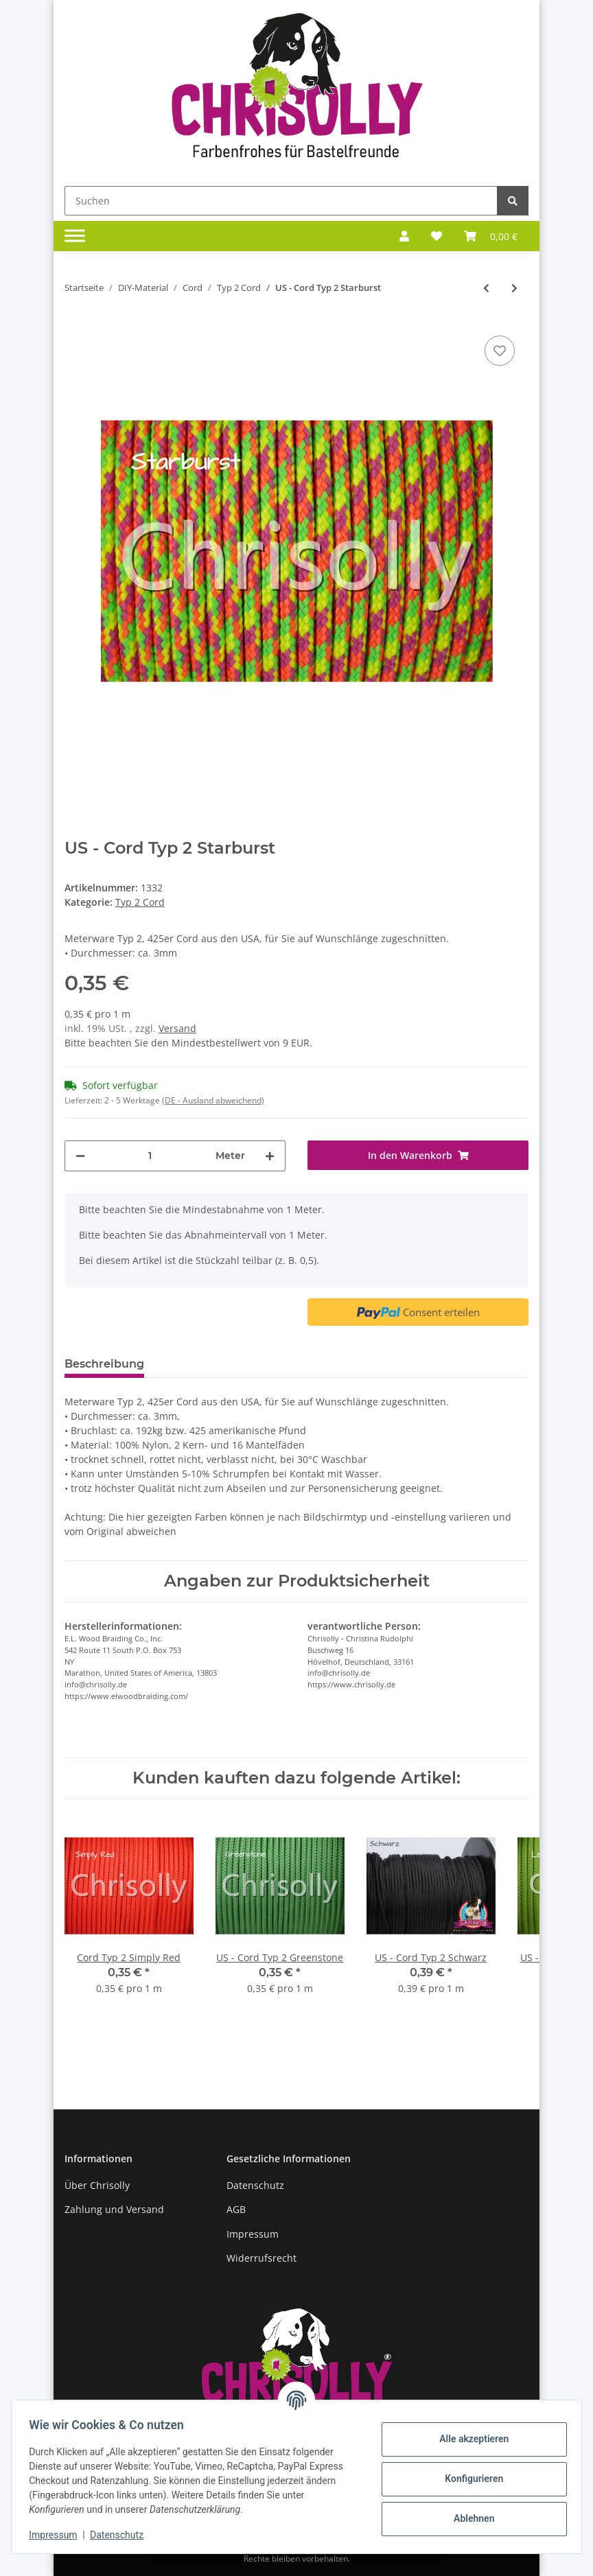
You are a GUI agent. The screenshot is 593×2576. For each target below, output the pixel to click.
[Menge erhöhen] (270, 1156)
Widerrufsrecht (261, 2257)
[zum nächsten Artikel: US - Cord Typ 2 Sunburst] (514, 288)
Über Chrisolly (97, 2185)
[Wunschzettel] (436, 236)
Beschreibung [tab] (104, 1363)
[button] (404, 236)
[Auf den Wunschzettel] (500, 351)
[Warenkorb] (490, 236)
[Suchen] (281, 200)
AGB (236, 2209)
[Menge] (150, 1156)
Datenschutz (255, 2185)
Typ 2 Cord (140, 902)
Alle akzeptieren (469, 2438)
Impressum (252, 2233)
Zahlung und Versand (114, 2209)
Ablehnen (469, 2518)
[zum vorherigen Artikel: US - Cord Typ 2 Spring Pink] (486, 288)
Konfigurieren (469, 2478)
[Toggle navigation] (75, 236)
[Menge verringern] (80, 1156)
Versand (177, 1028)
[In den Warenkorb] (417, 1155)
